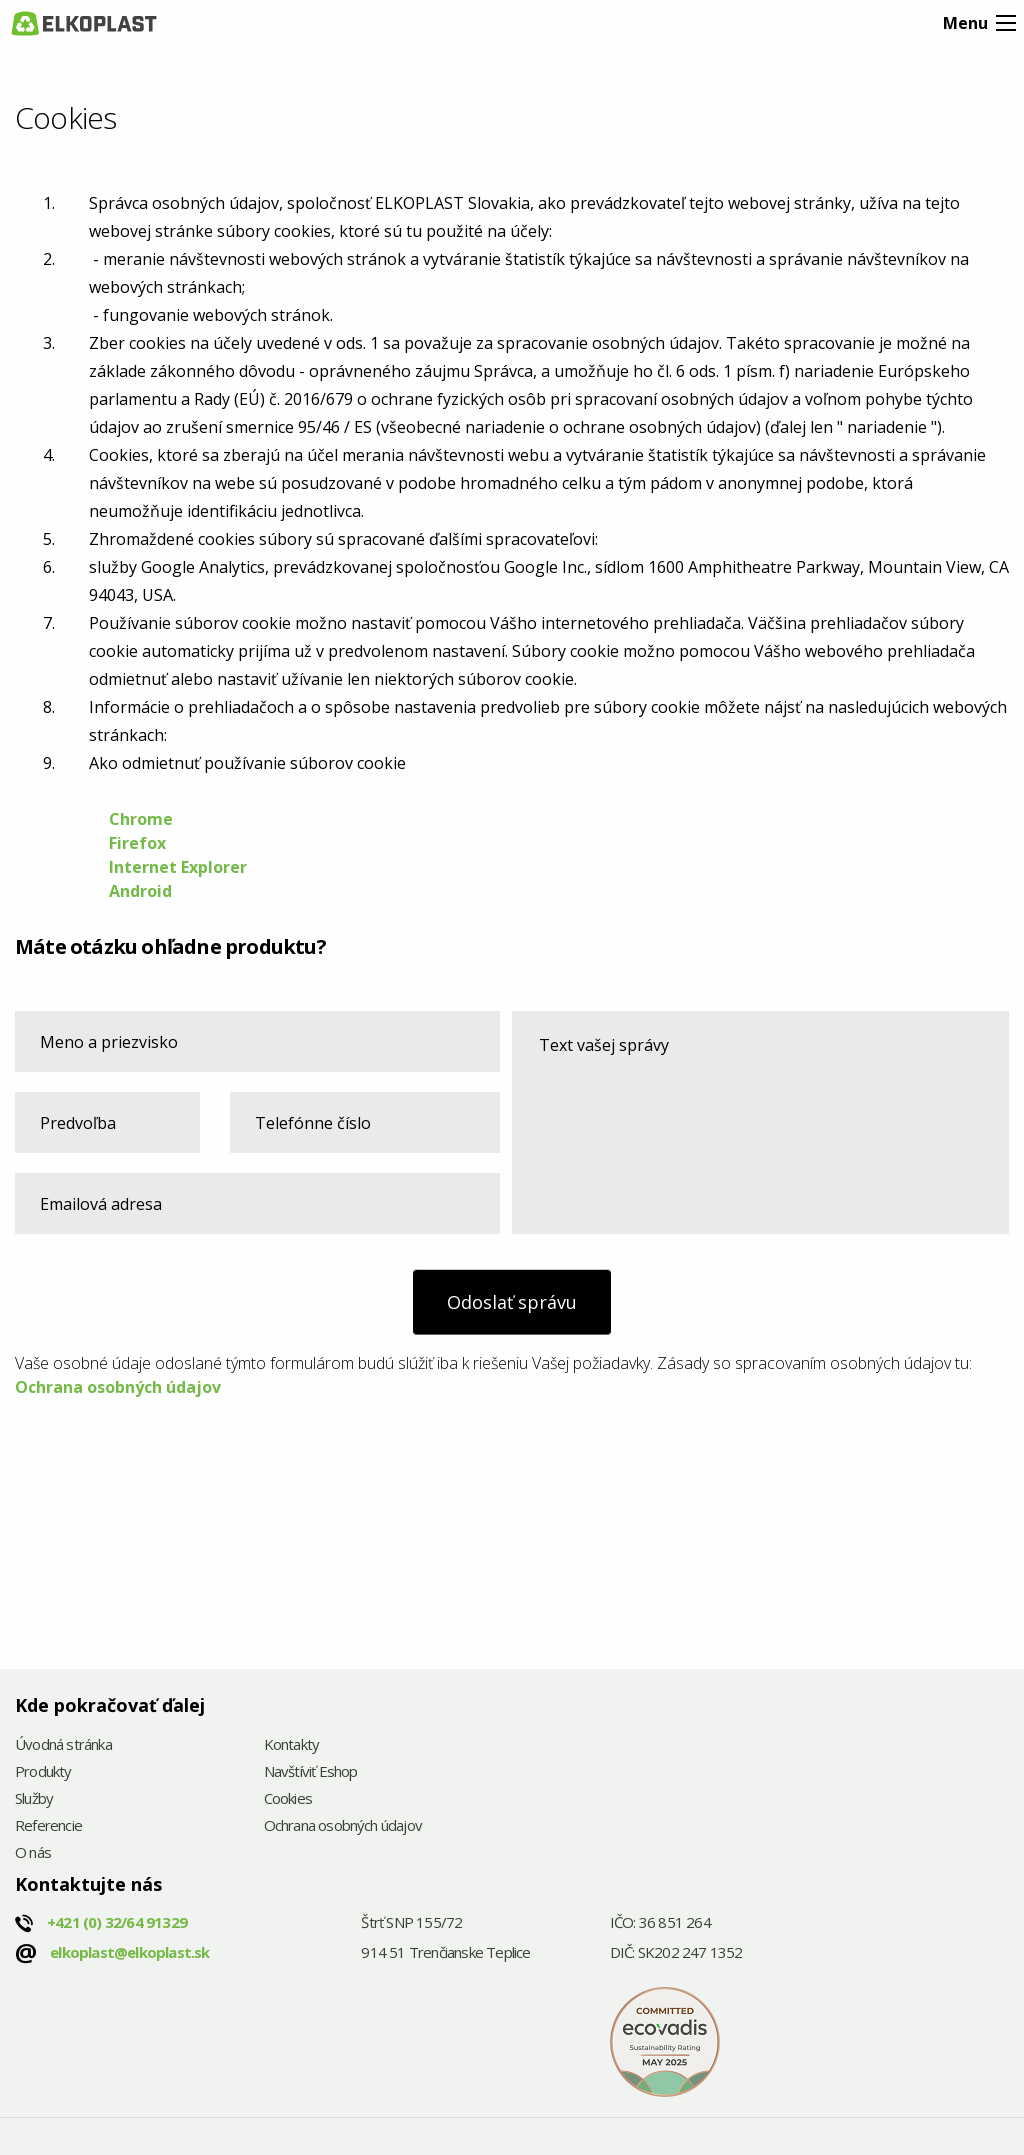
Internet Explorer (178, 867)
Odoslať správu (512, 1302)
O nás (33, 1853)
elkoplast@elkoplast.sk (129, 1952)
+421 (117, 1922)
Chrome (141, 819)
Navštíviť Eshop (311, 1772)
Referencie (48, 1826)
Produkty (43, 1772)
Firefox (139, 843)
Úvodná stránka (63, 1745)
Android (140, 891)
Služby (34, 1799)
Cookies (288, 1799)
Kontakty (292, 1745)
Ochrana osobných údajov (118, 1387)
